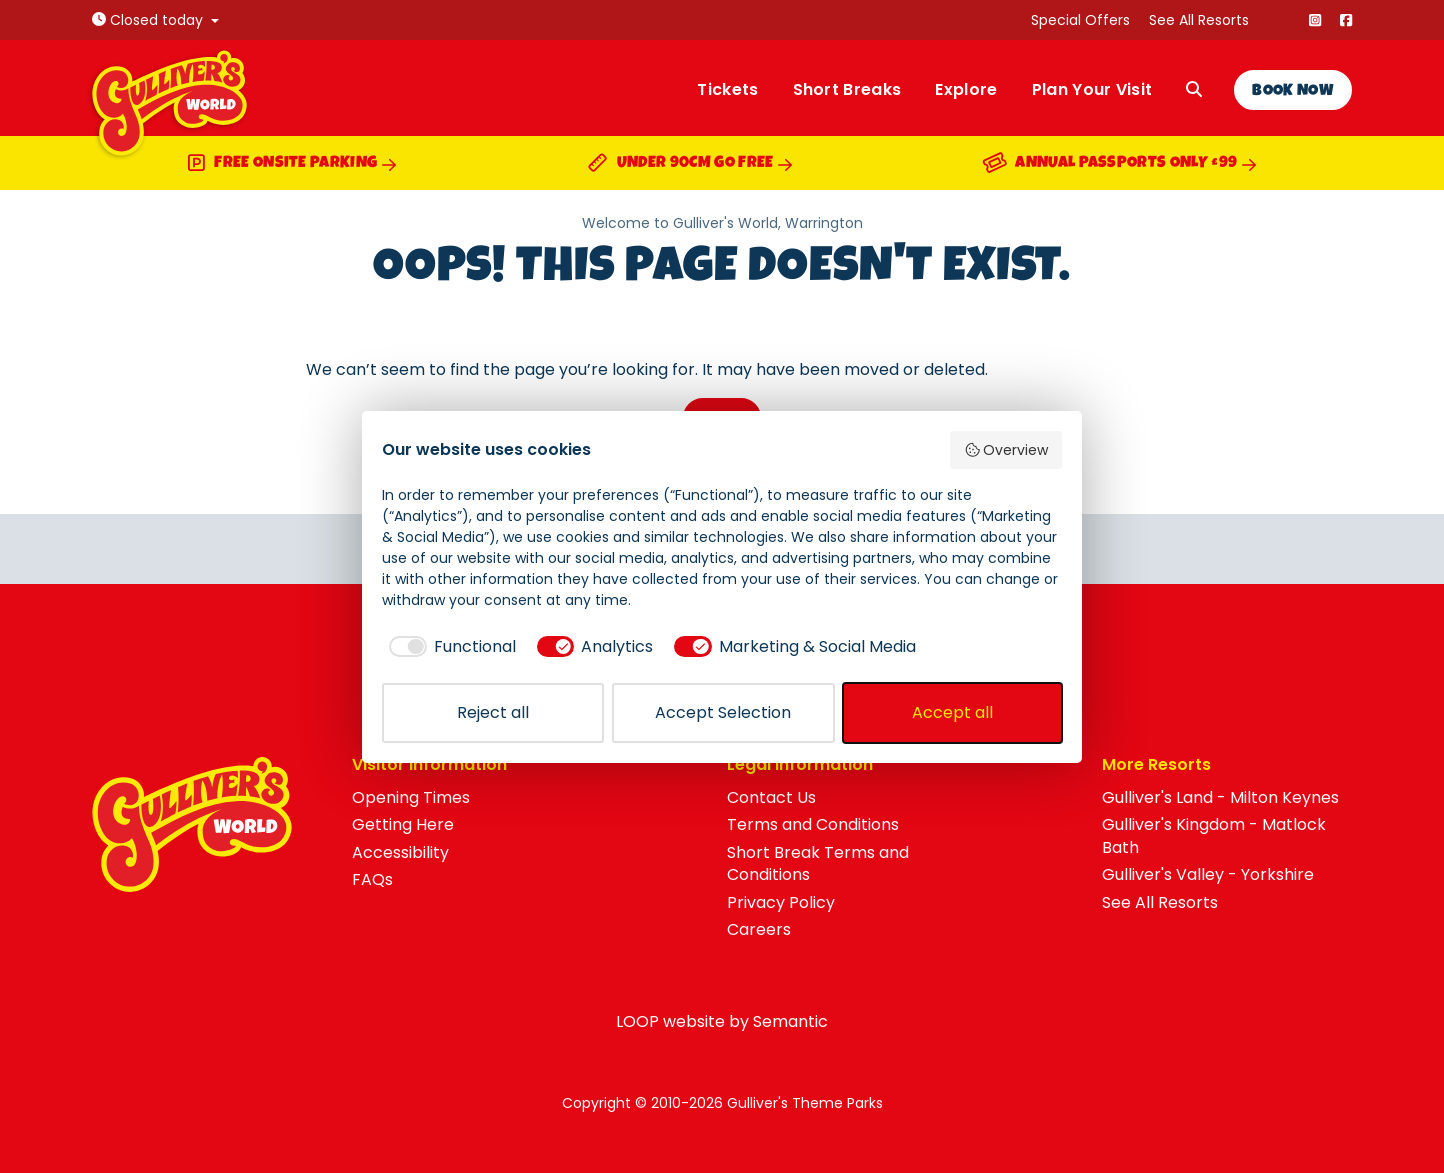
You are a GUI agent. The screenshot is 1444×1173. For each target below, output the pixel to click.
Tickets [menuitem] (727, 89)
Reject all (493, 712)
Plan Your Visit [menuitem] (1092, 89)
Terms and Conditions (813, 824)
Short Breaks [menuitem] (847, 89)
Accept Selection (723, 712)
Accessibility (400, 852)
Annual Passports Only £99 (1120, 165)
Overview (1006, 450)
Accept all (952, 712)
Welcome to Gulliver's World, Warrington (722, 223)
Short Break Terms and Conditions (818, 863)
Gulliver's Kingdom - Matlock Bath (1214, 835)
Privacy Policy (781, 902)
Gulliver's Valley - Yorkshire (1208, 874)
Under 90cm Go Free (690, 165)
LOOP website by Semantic (722, 1021)
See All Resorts (1199, 20)
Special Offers (1080, 20)
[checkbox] (449, 647)
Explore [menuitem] (966, 89)
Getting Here (403, 824)
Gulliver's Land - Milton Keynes (1220, 797)
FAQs (372, 879)
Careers (759, 929)
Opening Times (411, 797)
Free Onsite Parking (292, 165)
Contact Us (771, 797)
